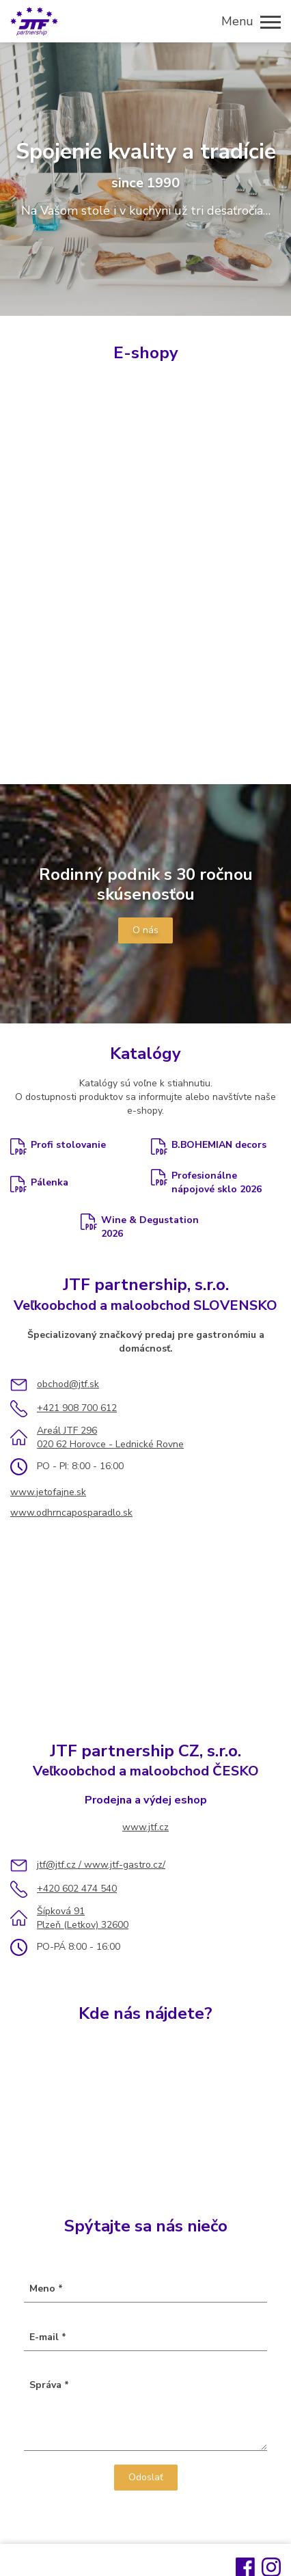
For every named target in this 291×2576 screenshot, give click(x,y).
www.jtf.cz (145, 1827)
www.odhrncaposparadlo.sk (71, 1512)
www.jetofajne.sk (48, 1492)
